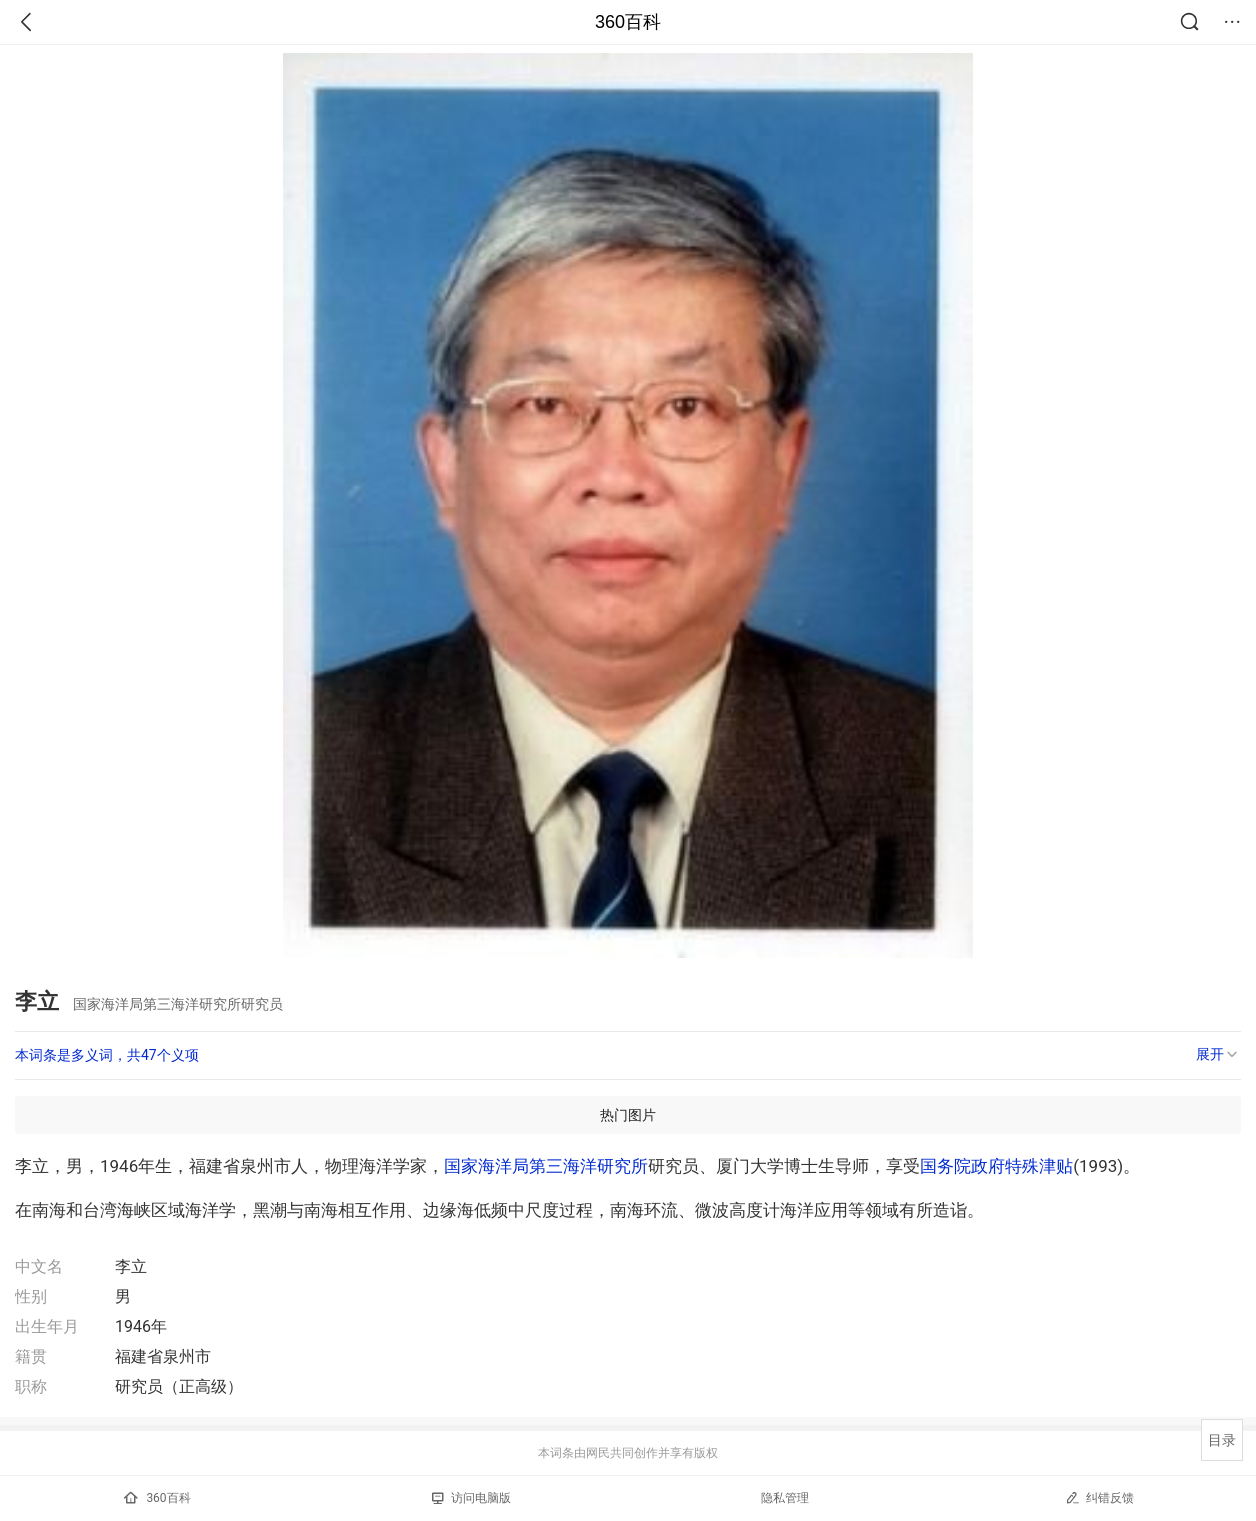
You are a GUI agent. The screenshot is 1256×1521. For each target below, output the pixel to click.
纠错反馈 (1099, 1497)
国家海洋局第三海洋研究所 (546, 1166)
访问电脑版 (471, 1498)
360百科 (628, 22)
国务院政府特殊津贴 (996, 1166)
